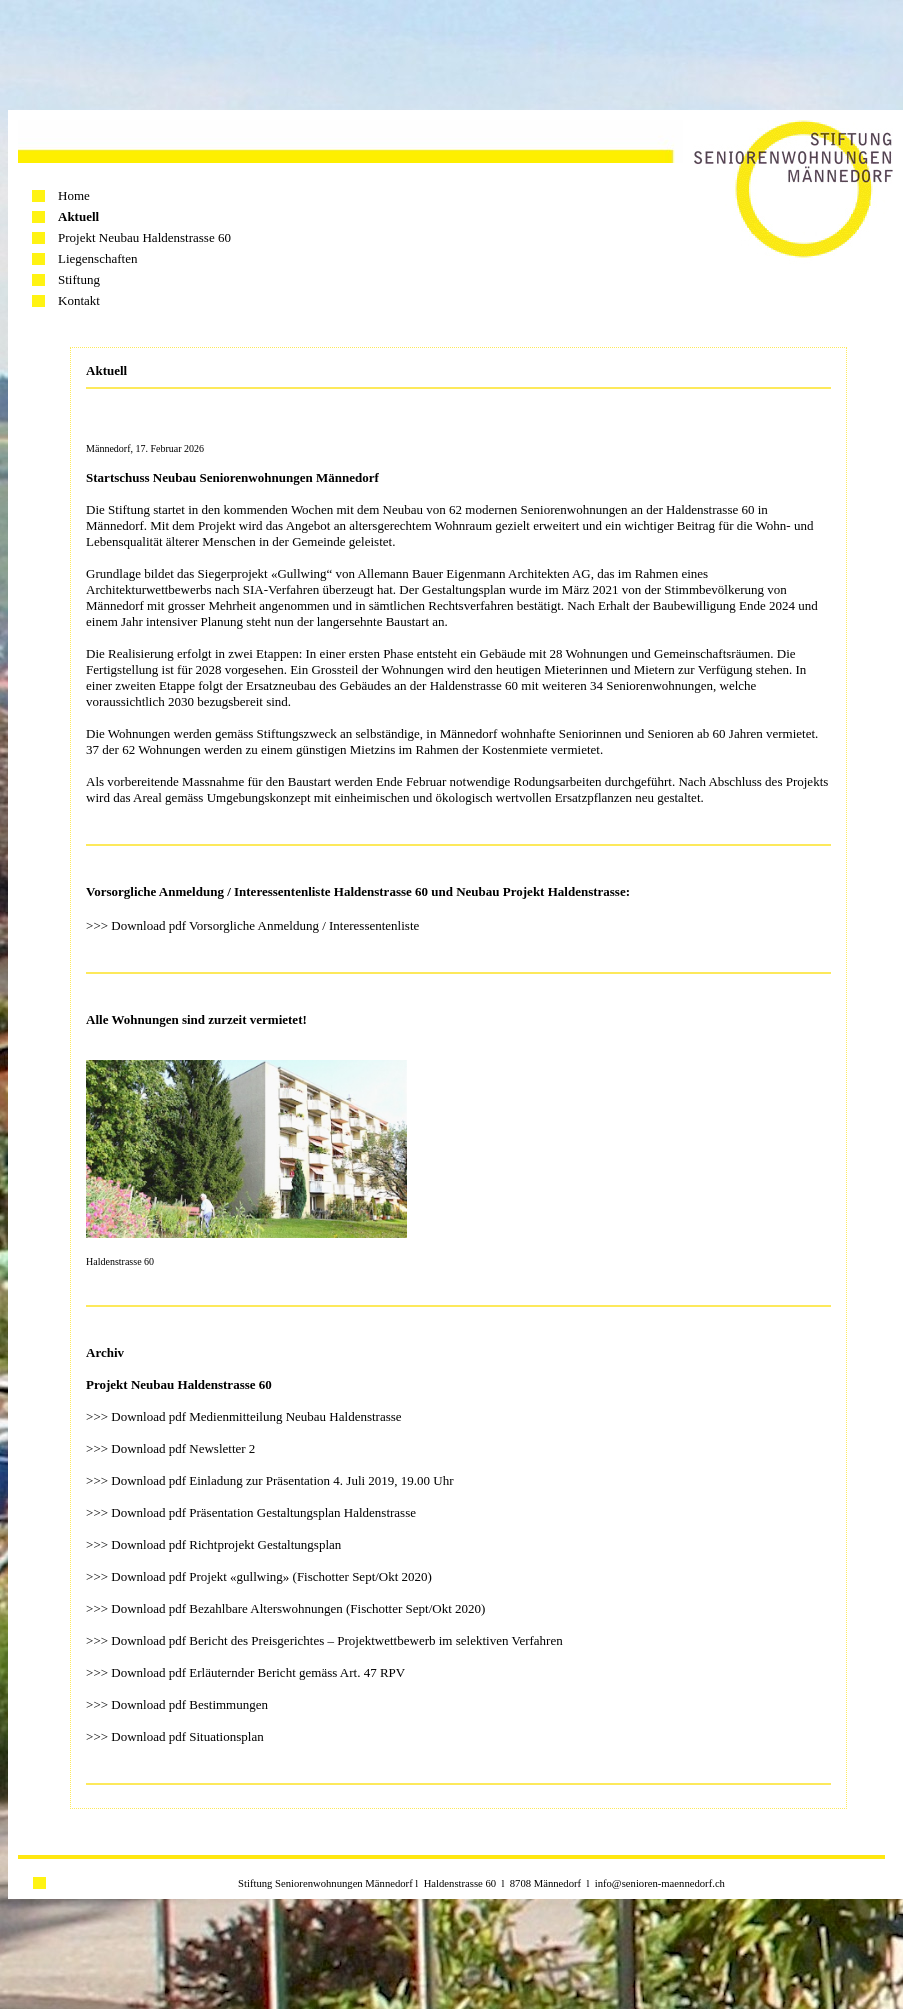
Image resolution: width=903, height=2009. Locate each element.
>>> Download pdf (137, 1448)
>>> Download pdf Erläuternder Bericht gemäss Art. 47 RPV (245, 1672)
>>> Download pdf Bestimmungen (177, 1704)
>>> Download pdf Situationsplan (175, 1736)
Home (74, 195)
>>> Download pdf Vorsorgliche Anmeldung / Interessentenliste (252, 925)
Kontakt (79, 300)
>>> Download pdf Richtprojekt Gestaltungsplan (213, 1544)
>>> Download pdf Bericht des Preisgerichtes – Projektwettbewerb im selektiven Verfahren (324, 1640)
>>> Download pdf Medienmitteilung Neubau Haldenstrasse (244, 1416)
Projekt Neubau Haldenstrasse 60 (144, 237)
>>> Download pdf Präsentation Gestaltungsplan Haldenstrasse (251, 1512)
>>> (98, 1576)
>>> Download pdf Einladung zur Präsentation (208, 1480)
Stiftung (79, 279)
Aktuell (78, 216)
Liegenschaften (97, 258)
